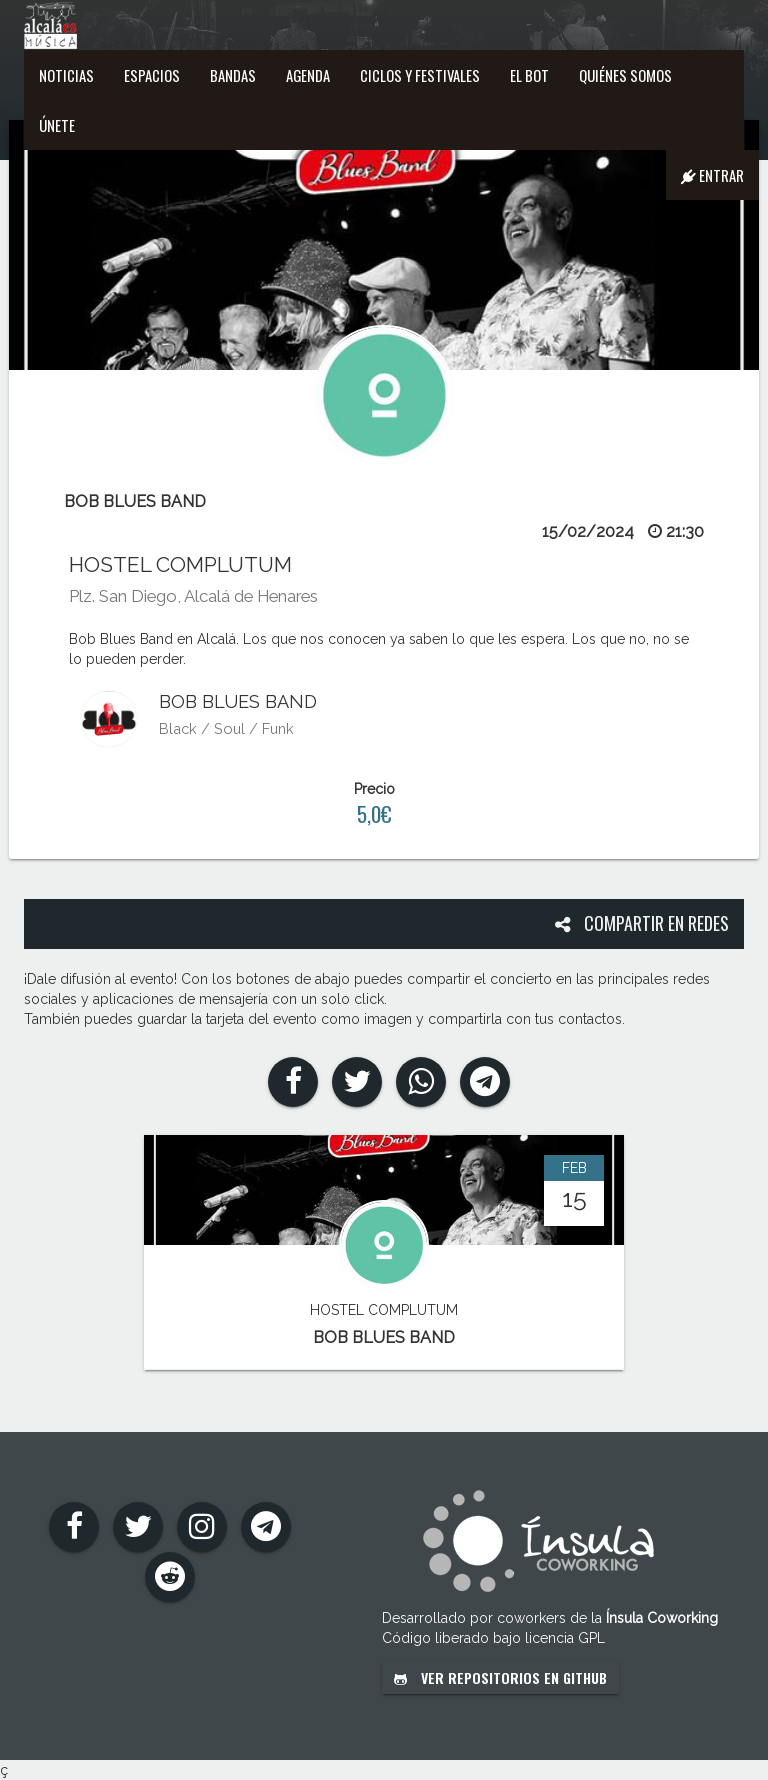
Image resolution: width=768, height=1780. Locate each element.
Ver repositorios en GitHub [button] (500, 1677)
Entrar (712, 175)
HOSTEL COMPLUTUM (180, 564)
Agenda (308, 75)
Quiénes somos (625, 75)
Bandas (233, 75)
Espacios (152, 75)
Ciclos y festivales (420, 75)
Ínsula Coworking (662, 1618)
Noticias (66, 75)
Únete (57, 125)
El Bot (529, 75)
